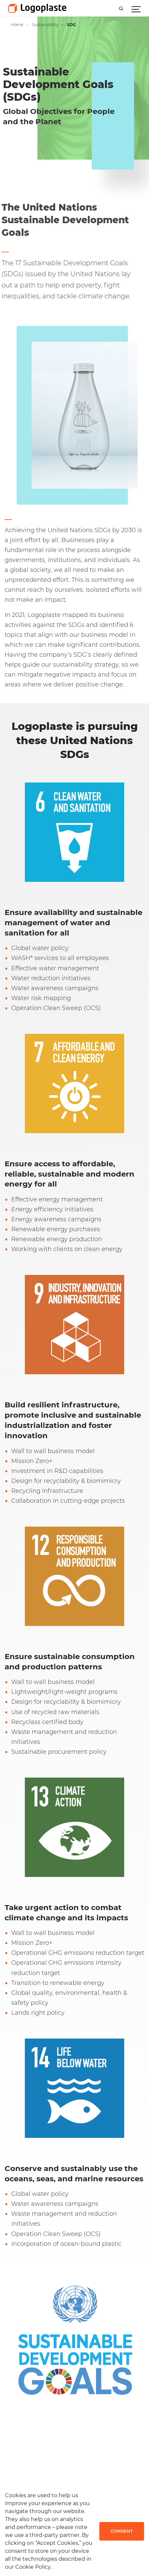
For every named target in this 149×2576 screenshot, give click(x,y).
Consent (122, 2531)
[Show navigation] (136, 8)
